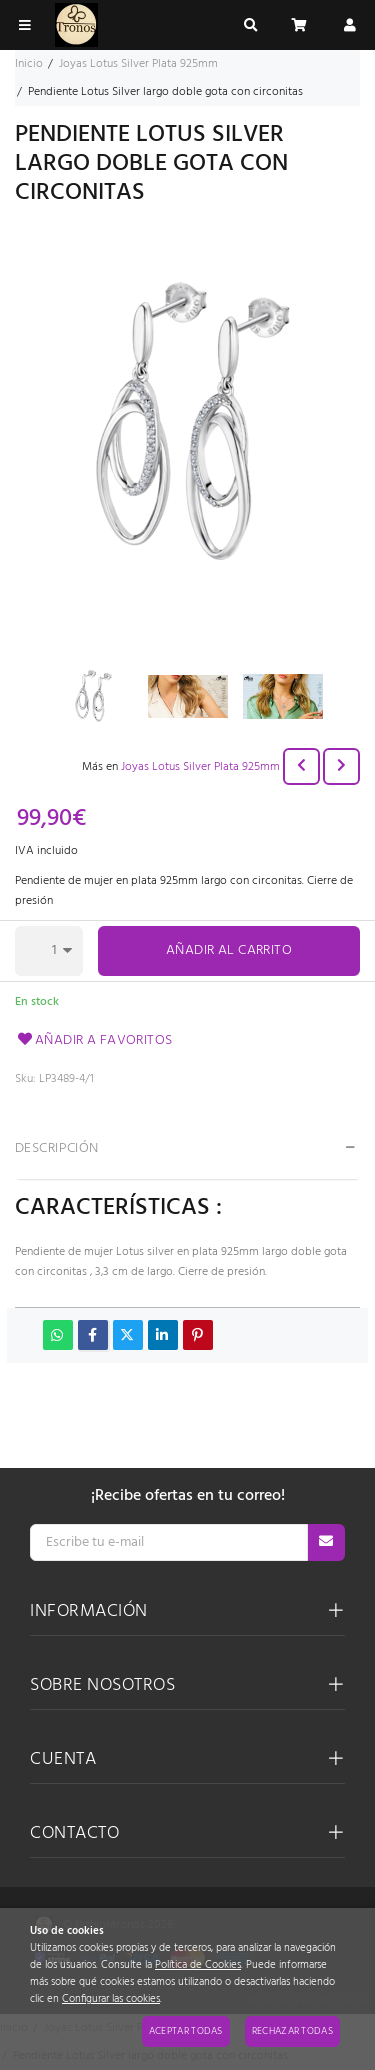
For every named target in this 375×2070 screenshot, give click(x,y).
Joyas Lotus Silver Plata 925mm (200, 767)
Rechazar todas (292, 2031)
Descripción (57, 1148)
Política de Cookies (198, 1965)
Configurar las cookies (111, 1999)
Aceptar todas (186, 2031)
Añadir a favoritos (94, 1040)
